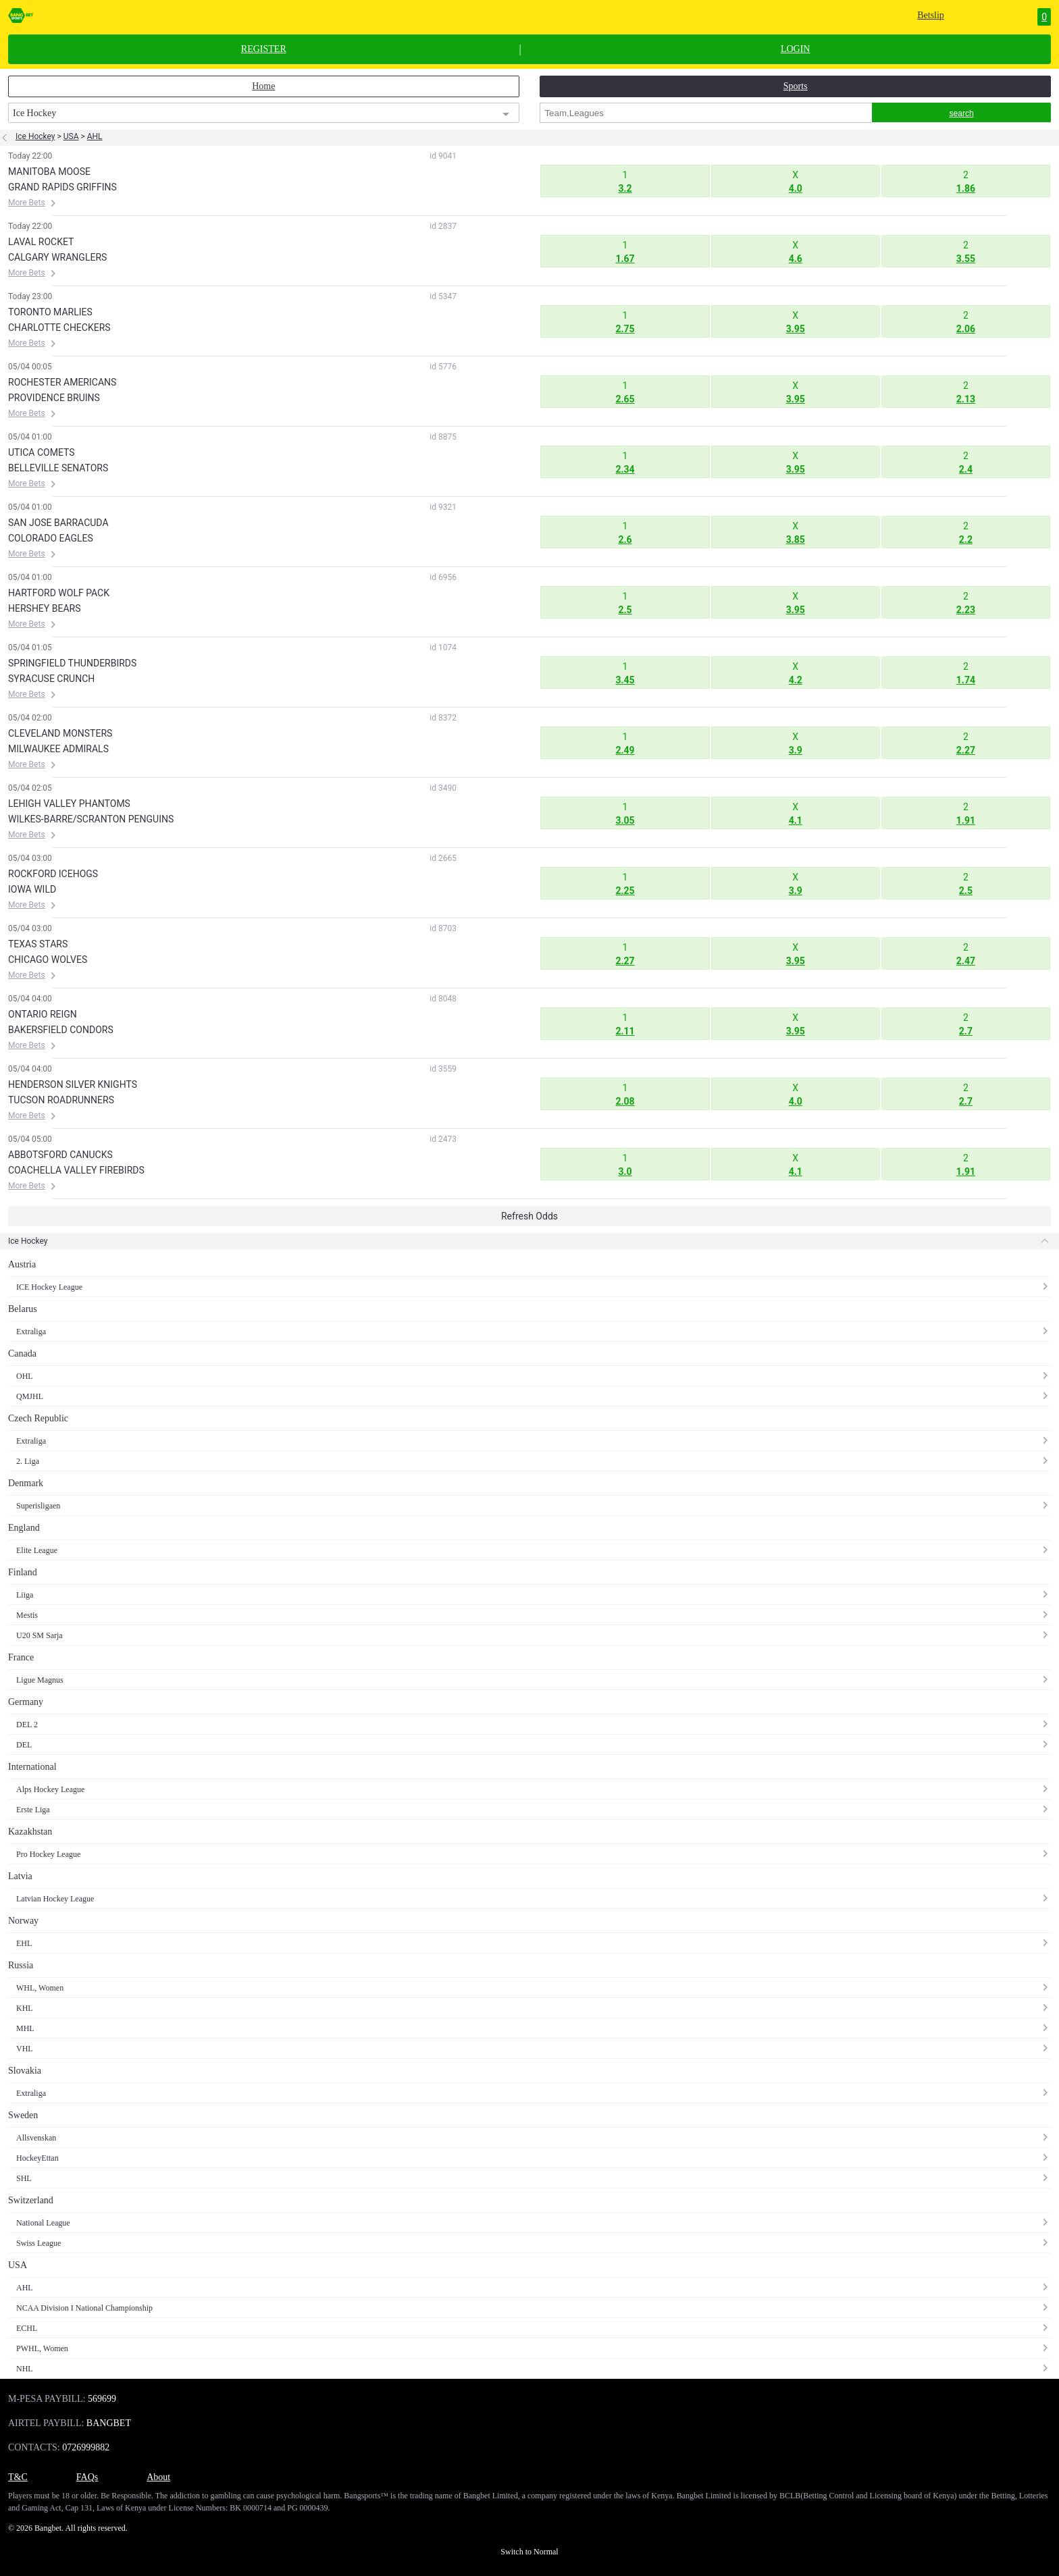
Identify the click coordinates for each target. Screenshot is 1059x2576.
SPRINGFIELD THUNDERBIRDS (72, 663)
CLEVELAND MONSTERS (60, 733)
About (158, 2477)
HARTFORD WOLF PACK (58, 592)
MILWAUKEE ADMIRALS (58, 748)
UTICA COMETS (41, 452)
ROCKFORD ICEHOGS (53, 873)
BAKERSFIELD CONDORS (60, 1029)
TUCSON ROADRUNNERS (61, 1100)
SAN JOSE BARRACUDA (58, 522)
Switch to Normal (529, 2552)
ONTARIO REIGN (42, 1014)
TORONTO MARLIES (50, 312)
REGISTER (263, 49)
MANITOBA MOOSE (49, 171)
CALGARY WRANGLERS (57, 257)
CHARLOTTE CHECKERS (59, 327)
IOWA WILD (32, 889)
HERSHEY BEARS (44, 608)
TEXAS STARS (38, 944)
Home (263, 86)
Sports (795, 86)
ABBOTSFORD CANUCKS (60, 1154)
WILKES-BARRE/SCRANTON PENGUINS (91, 819)
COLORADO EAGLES (50, 538)
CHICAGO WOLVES (47, 959)
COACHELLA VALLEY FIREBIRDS (76, 1170)
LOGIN (795, 49)
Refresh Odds (529, 1216)
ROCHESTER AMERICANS (62, 382)
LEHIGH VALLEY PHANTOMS (69, 803)
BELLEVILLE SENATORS (58, 468)
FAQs (87, 2477)
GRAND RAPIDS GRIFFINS (62, 187)
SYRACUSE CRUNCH (51, 678)
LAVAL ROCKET (41, 241)
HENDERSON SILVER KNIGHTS (72, 1084)
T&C (18, 2477)
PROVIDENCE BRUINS (54, 397)
